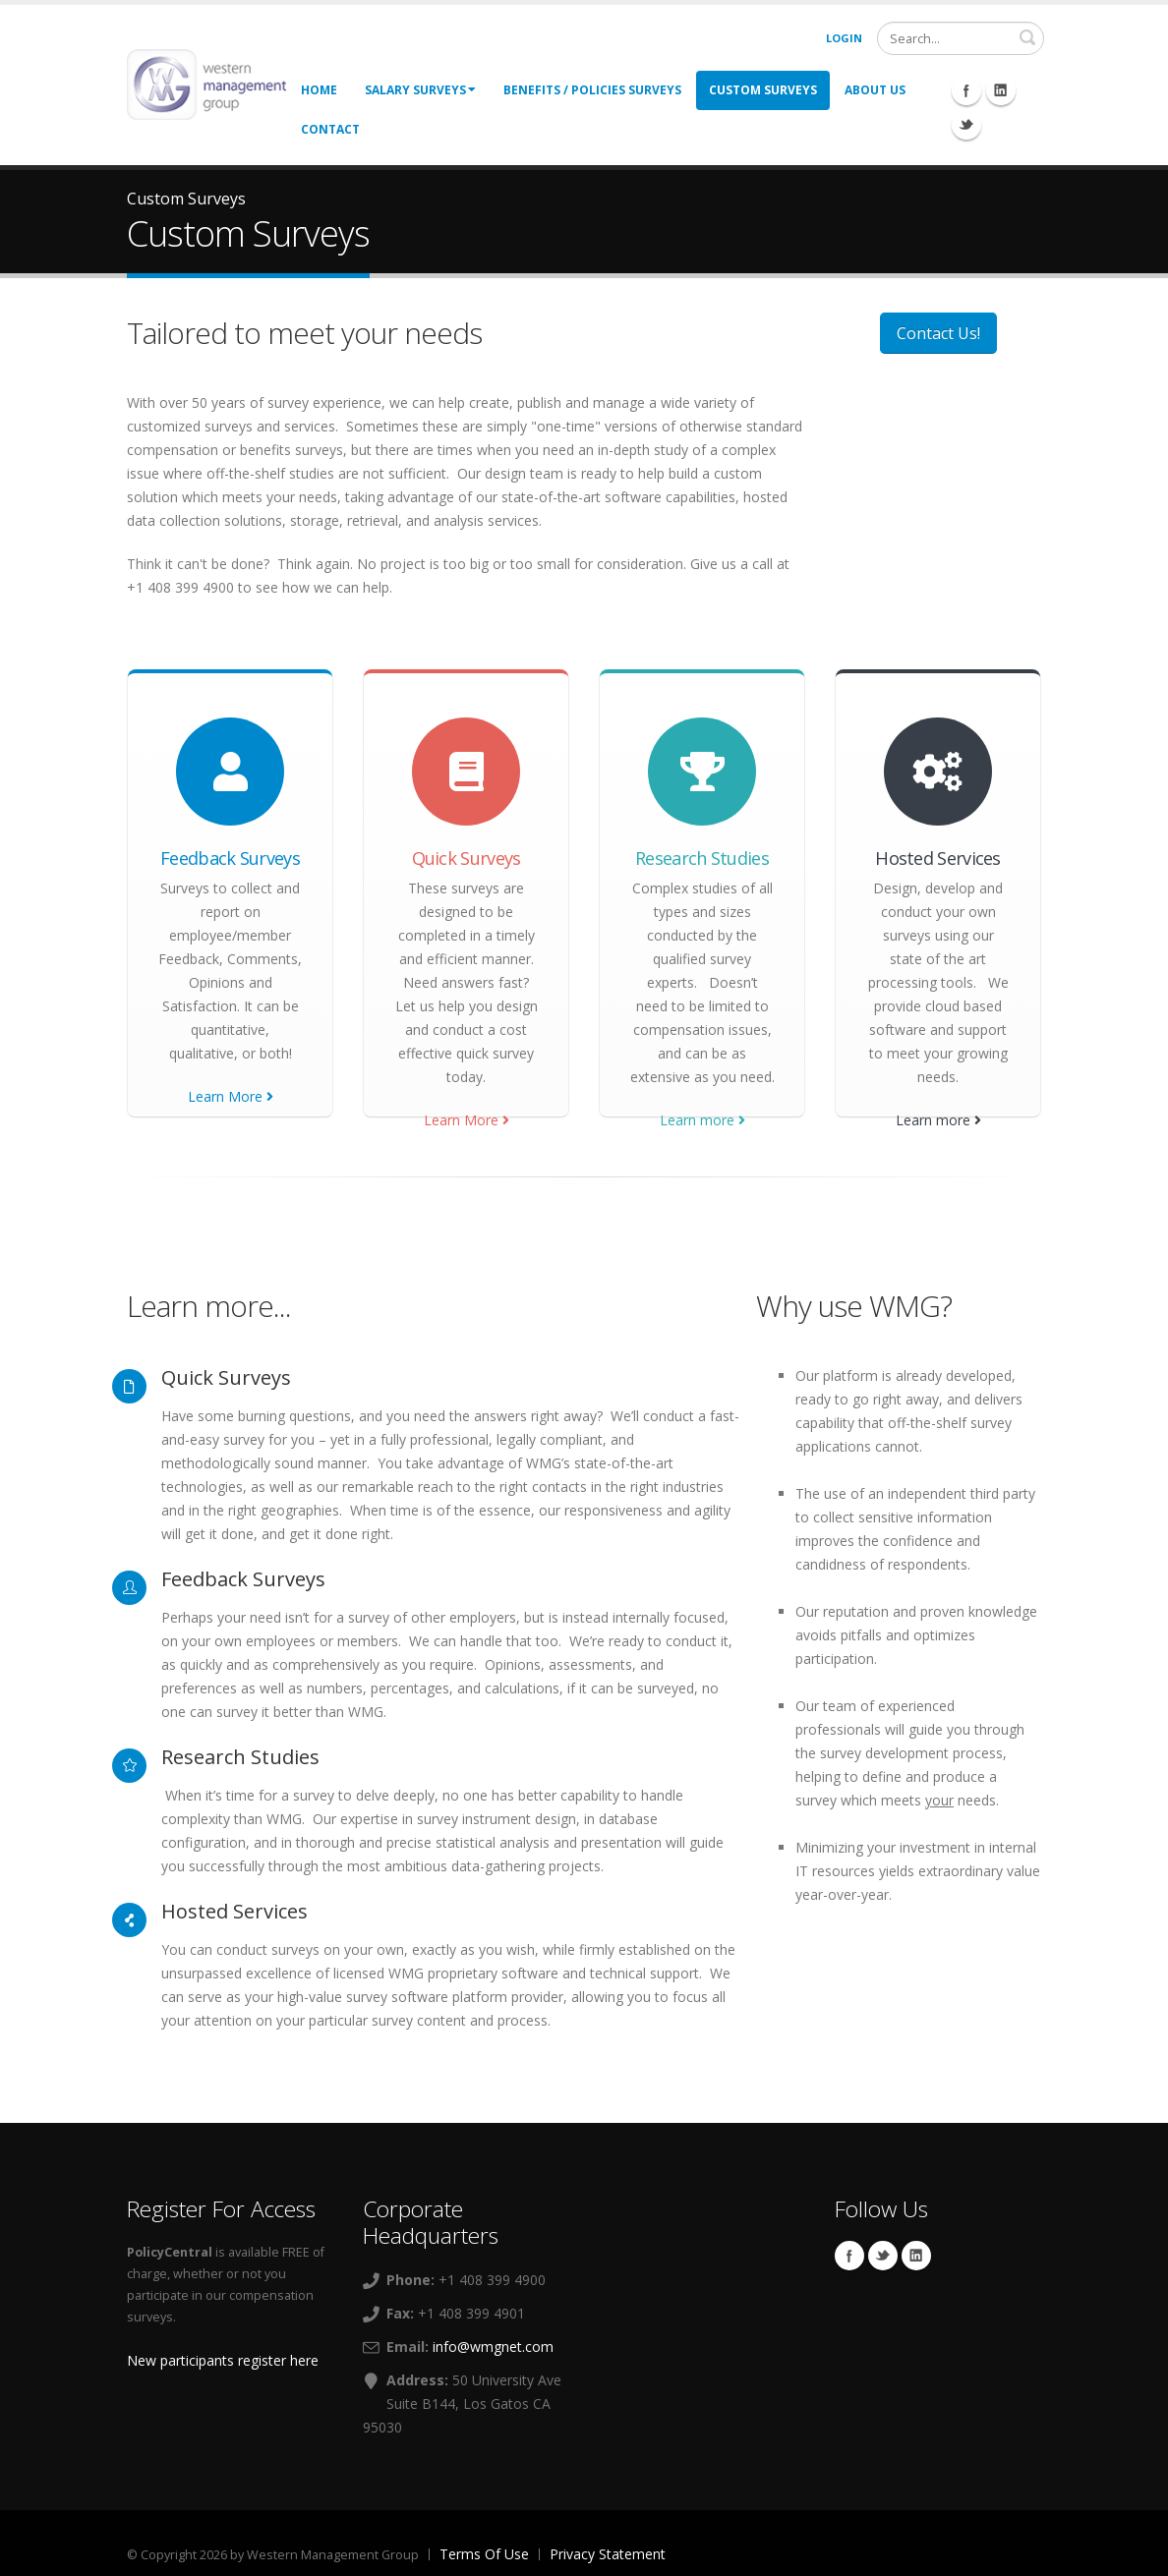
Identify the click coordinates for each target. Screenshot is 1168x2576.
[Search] (960, 38)
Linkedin (916, 2255)
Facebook (849, 2255)
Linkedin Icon (1001, 90)
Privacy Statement (608, 2554)
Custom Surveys (763, 90)
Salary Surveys (420, 90)
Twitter (883, 2255)
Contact (330, 129)
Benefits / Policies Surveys (592, 90)
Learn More (230, 1096)
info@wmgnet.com (493, 2346)
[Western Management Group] (206, 83)
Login (844, 37)
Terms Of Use (484, 2554)
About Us (875, 90)
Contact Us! (938, 333)
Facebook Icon (966, 90)
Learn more (702, 1120)
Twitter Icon (966, 125)
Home (319, 90)
